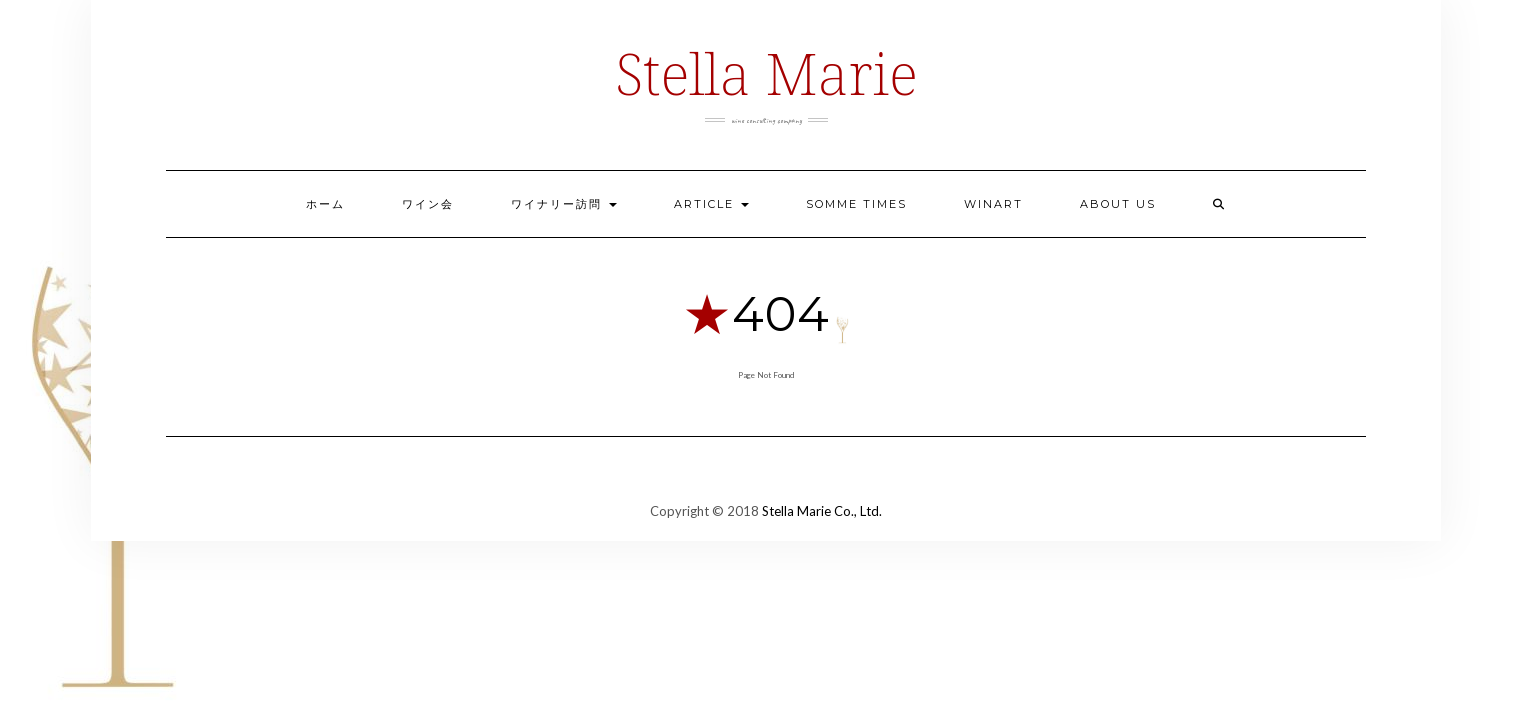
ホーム (325, 204)
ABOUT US (1118, 204)
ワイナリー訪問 (564, 204)
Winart (993, 204)
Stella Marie (765, 72)
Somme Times (856, 204)
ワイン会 (428, 204)
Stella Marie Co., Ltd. (822, 511)
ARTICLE (711, 204)
